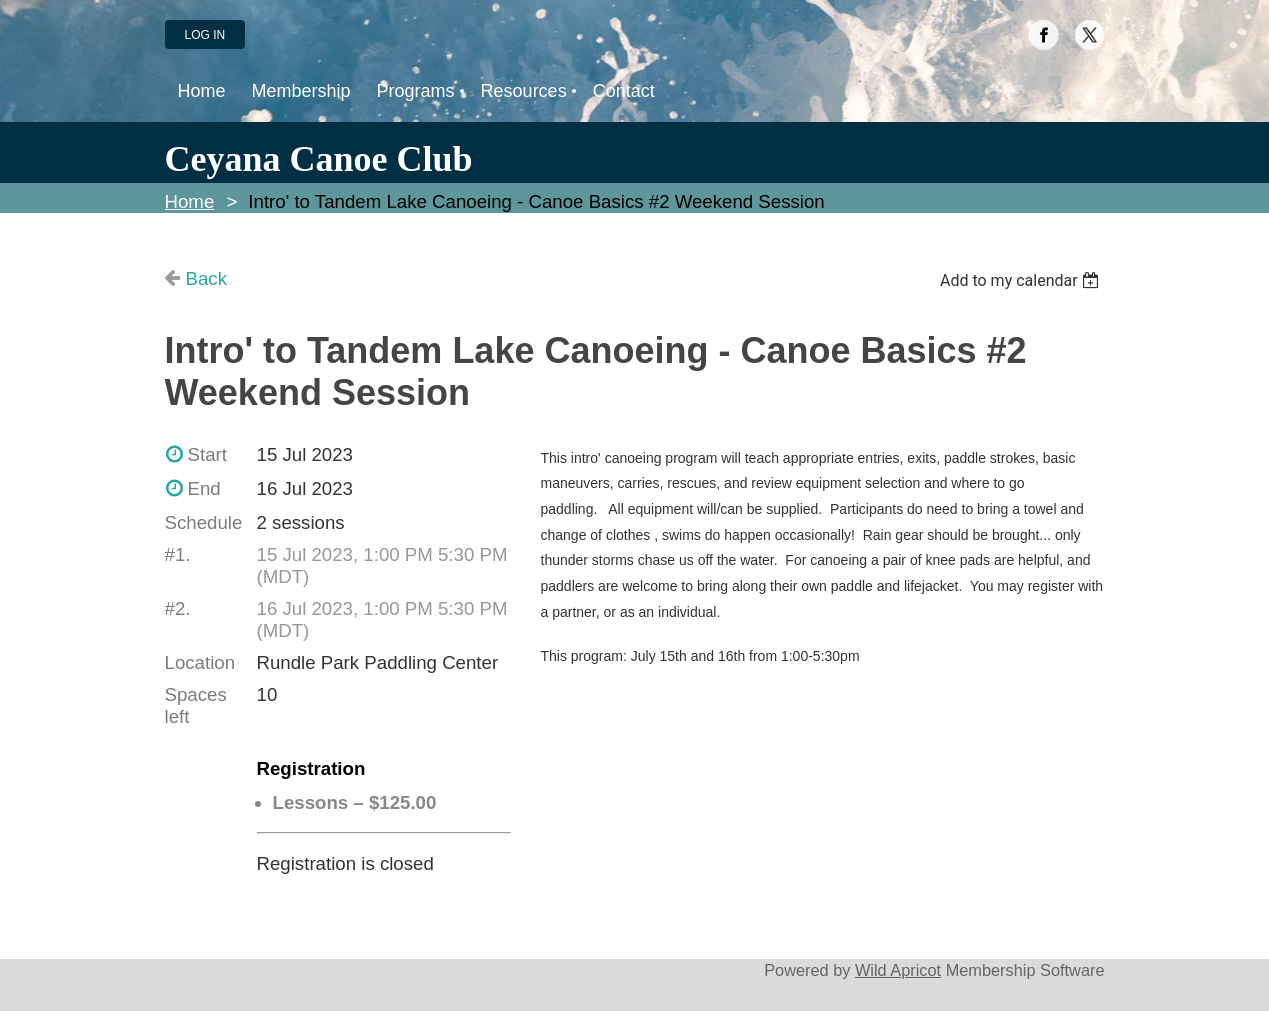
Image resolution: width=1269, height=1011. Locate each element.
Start (207, 454)
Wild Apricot (898, 970)
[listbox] (1022, 280)
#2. (178, 608)
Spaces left (196, 705)
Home (190, 201)
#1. (178, 554)
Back (206, 278)
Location (200, 662)
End (204, 488)
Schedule (204, 522)
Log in (205, 35)
